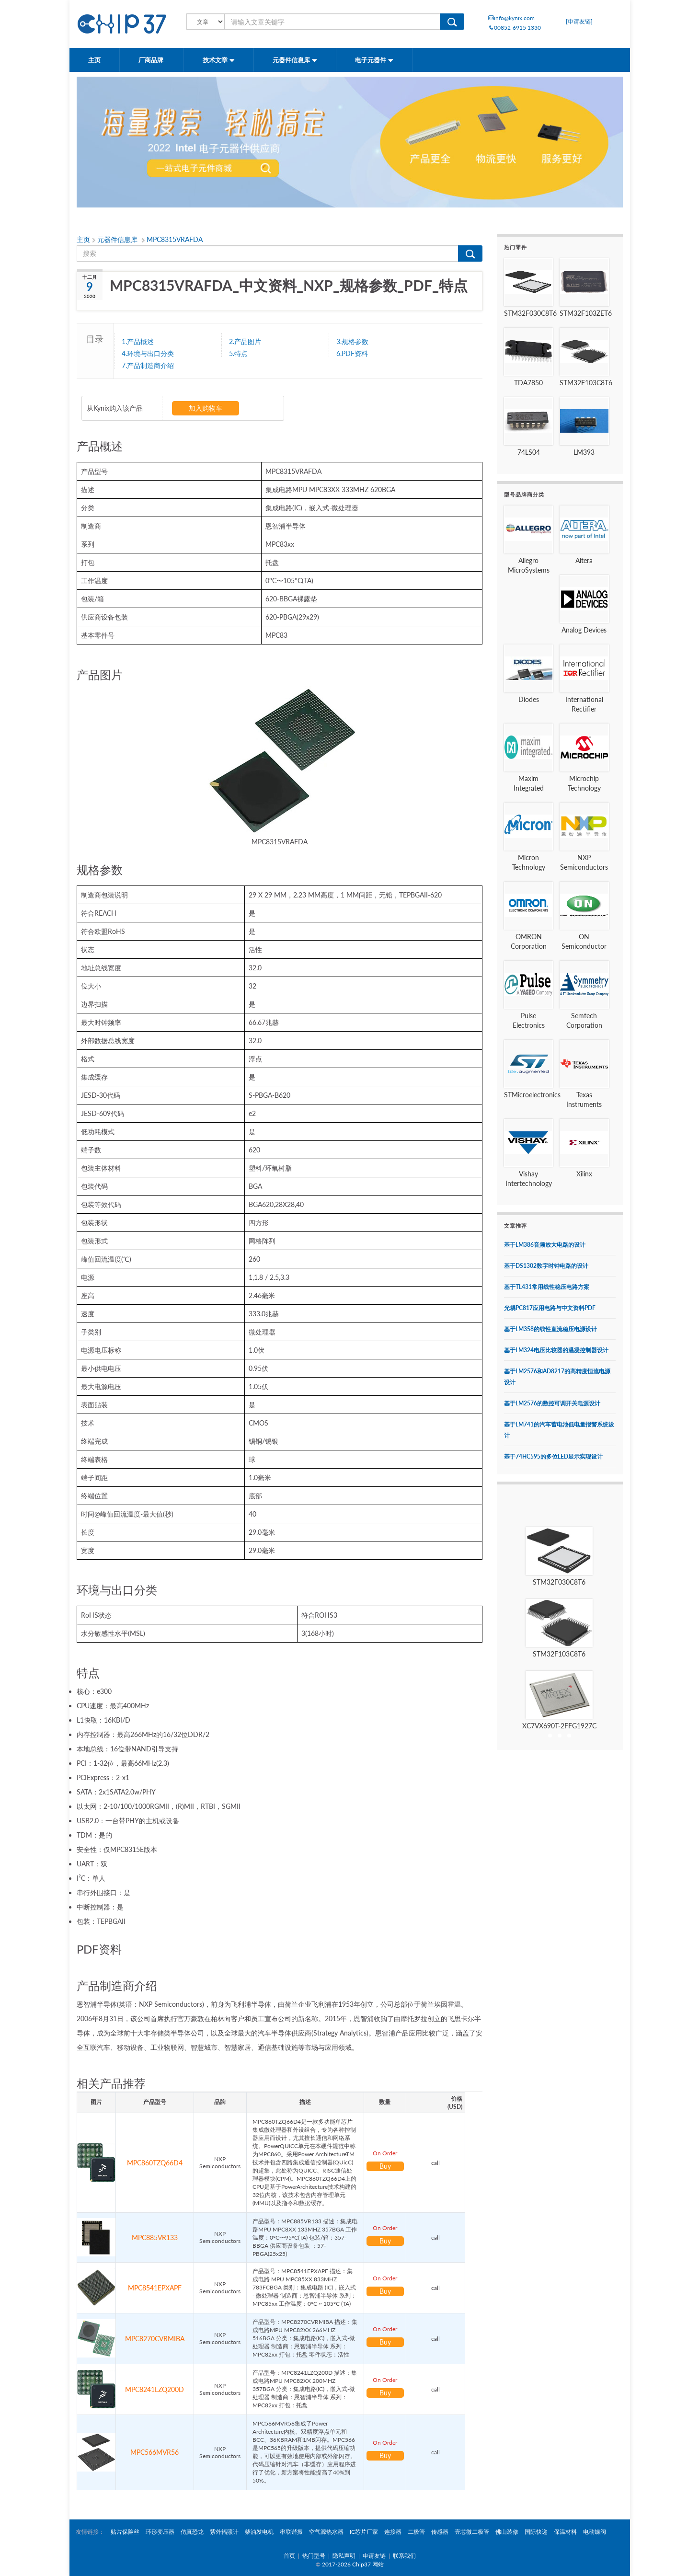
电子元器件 (374, 60)
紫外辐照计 (224, 2531)
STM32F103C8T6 (586, 383)
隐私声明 (343, 2555)
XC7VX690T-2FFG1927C (559, 1726)
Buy (385, 2166)
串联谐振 (291, 2531)
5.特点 (238, 353)
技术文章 (219, 60)
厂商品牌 (151, 60)
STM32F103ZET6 (586, 313)
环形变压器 (160, 2531)
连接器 (392, 2531)
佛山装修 (506, 2531)
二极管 (416, 2531)
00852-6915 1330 (514, 27)
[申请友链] (579, 21)
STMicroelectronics (532, 1095)
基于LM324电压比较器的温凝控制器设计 (556, 1350)
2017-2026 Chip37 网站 (353, 2564)
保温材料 (565, 2531)
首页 (289, 2555)
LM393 (584, 452)
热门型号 (313, 2555)
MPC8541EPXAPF (155, 2288)
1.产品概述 (138, 341)
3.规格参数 (352, 341)
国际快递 (536, 2531)
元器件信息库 (295, 60)
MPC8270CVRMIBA (154, 2338)
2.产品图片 (245, 341)
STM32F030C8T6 (530, 313)
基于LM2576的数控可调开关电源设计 (552, 1403)
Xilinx (584, 1174)
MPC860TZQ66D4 (155, 2163)
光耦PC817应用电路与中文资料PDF (550, 1307)
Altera (584, 560)
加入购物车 (205, 408)
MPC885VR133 (155, 2237)
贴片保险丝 (125, 2531)
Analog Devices (584, 630)
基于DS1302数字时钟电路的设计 (546, 1265)
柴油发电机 (259, 2531)
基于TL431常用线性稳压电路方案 (546, 1286)
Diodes (528, 699)
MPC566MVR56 (154, 2452)
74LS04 (528, 452)
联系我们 (404, 2555)
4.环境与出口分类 (148, 353)
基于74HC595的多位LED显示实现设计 (553, 1456)
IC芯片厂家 (364, 2531)
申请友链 (374, 2555)
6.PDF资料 (352, 353)
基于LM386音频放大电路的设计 (544, 1244)
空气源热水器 (326, 2531)
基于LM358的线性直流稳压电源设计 (550, 1329)
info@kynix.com (511, 18)
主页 (94, 60)
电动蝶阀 (594, 2531)
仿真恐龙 (192, 2531)
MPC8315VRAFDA (175, 239)
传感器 (439, 2531)
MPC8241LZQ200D (154, 2389)
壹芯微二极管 (472, 2531)
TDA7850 (528, 383)
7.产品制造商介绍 (148, 365)
